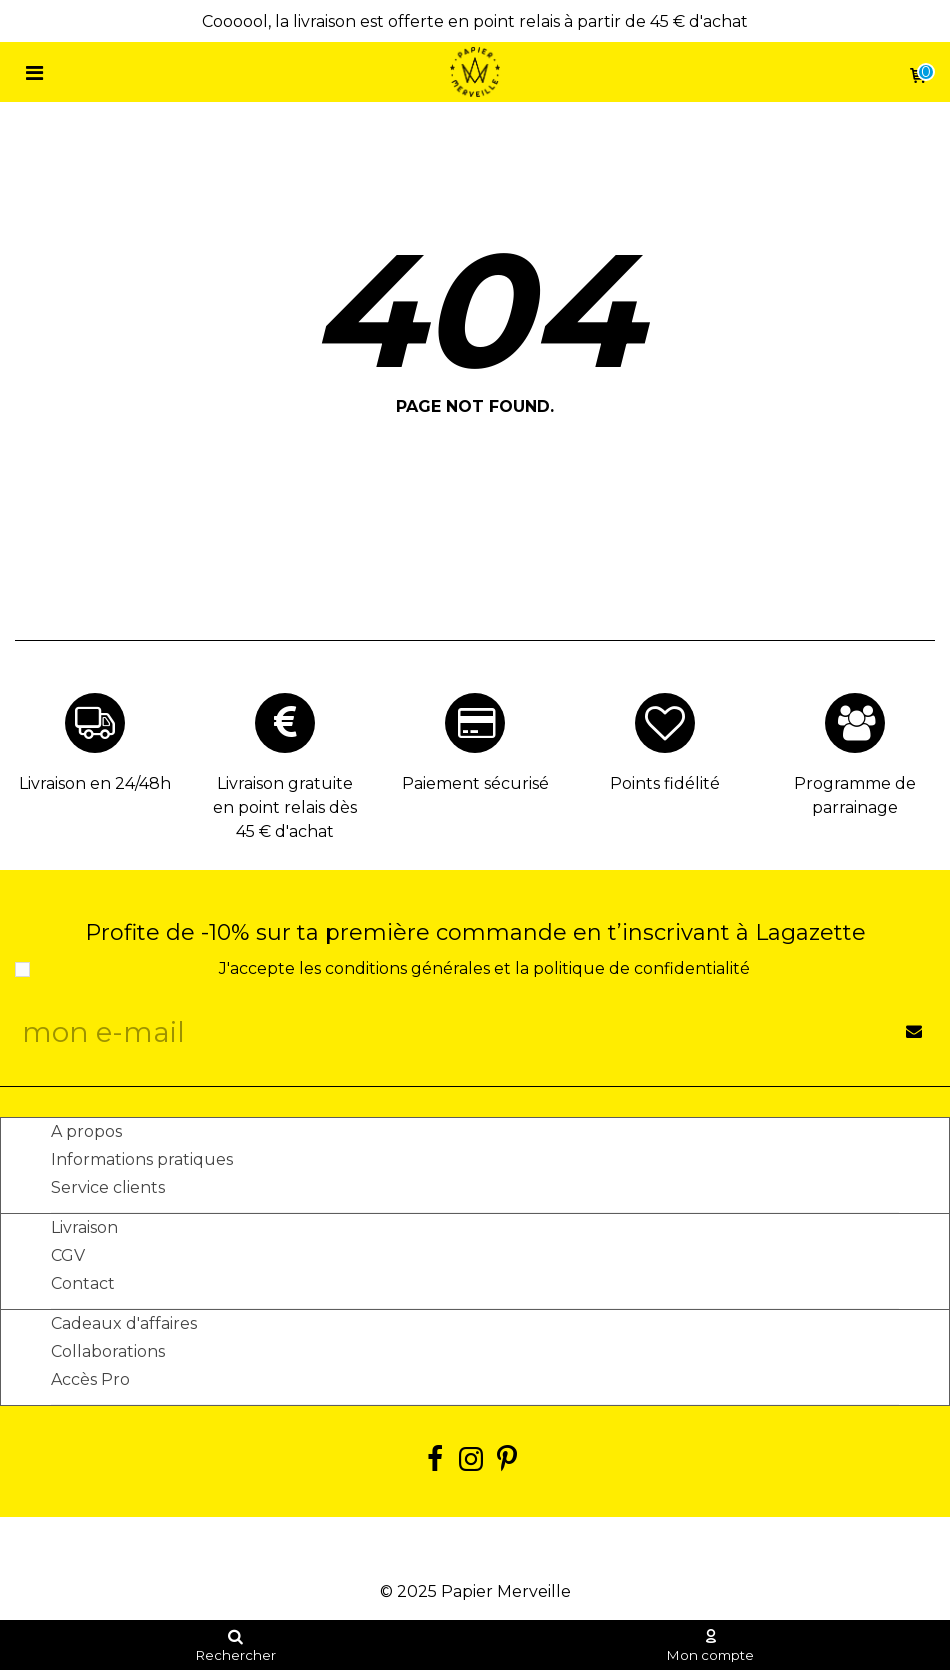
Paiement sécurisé (475, 783)
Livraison (84, 1227)
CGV (68, 1255)
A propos (86, 1131)
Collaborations (108, 1351)
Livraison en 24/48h (95, 783)
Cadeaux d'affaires (124, 1323)
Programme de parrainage (855, 795)
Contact (83, 1283)
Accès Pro (90, 1379)
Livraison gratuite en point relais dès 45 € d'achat (285, 807)
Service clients (108, 1187)
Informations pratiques (142, 1159)
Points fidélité (665, 783)
